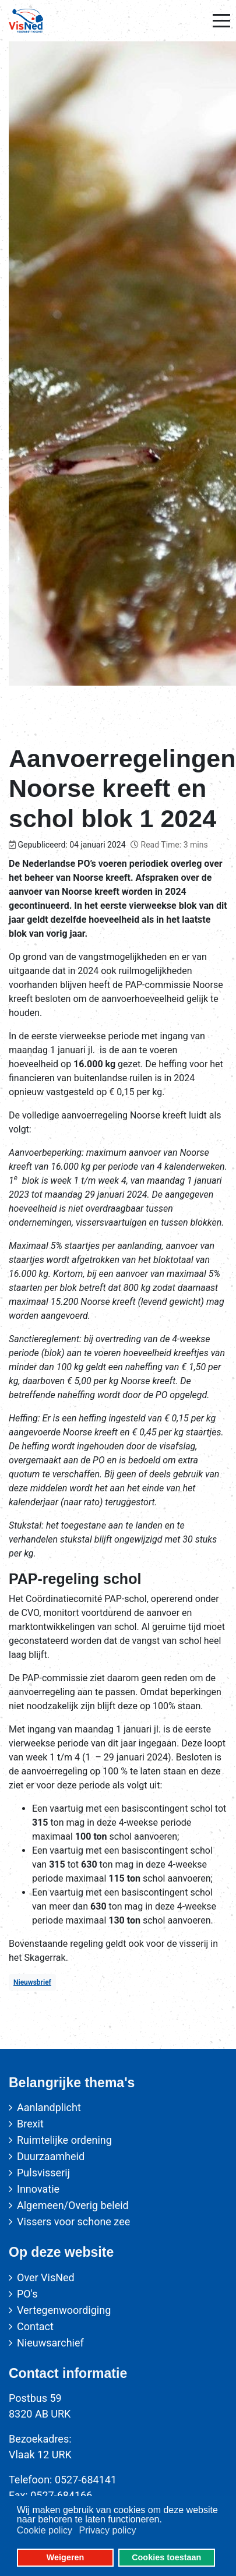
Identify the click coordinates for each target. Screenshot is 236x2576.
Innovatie (38, 2189)
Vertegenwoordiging (64, 2310)
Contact (35, 2326)
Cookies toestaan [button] (166, 2557)
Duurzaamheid (50, 2156)
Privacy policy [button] (107, 2530)
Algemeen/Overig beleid (73, 2205)
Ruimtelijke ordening (64, 2140)
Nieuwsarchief (50, 2343)
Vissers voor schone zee (73, 2221)
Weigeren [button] (65, 2557)
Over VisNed (46, 2277)
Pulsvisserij (43, 2172)
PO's (27, 2294)
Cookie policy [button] (44, 2530)
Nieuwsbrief (32, 1982)
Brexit (30, 2124)
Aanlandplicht (49, 2107)
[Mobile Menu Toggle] (221, 21)
